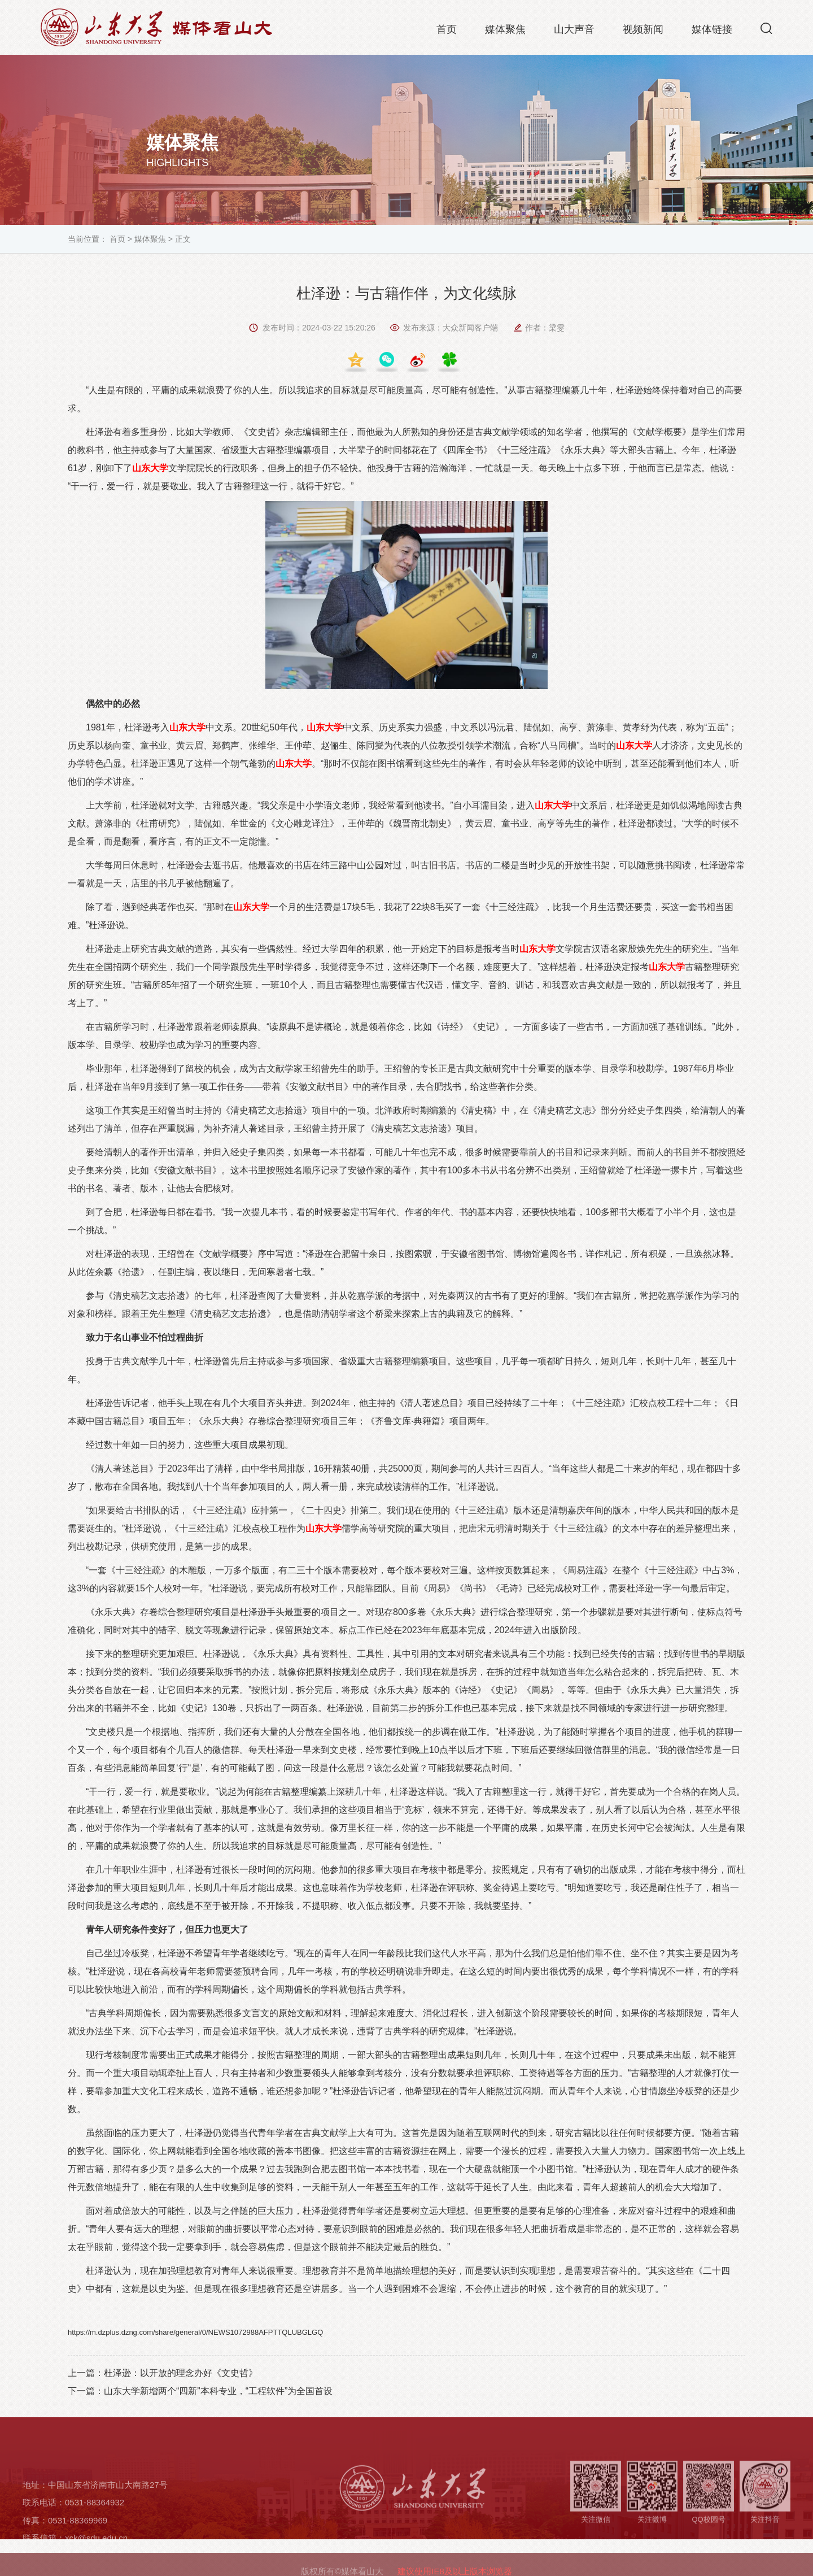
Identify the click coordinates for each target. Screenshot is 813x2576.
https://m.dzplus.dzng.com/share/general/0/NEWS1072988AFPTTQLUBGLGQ (195, 2332)
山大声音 (574, 31)
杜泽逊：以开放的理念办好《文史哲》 (180, 2373)
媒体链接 (712, 31)
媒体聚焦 (505, 31)
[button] (766, 30)
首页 (446, 31)
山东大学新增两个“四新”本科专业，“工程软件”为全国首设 (218, 2391)
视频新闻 (643, 31)
